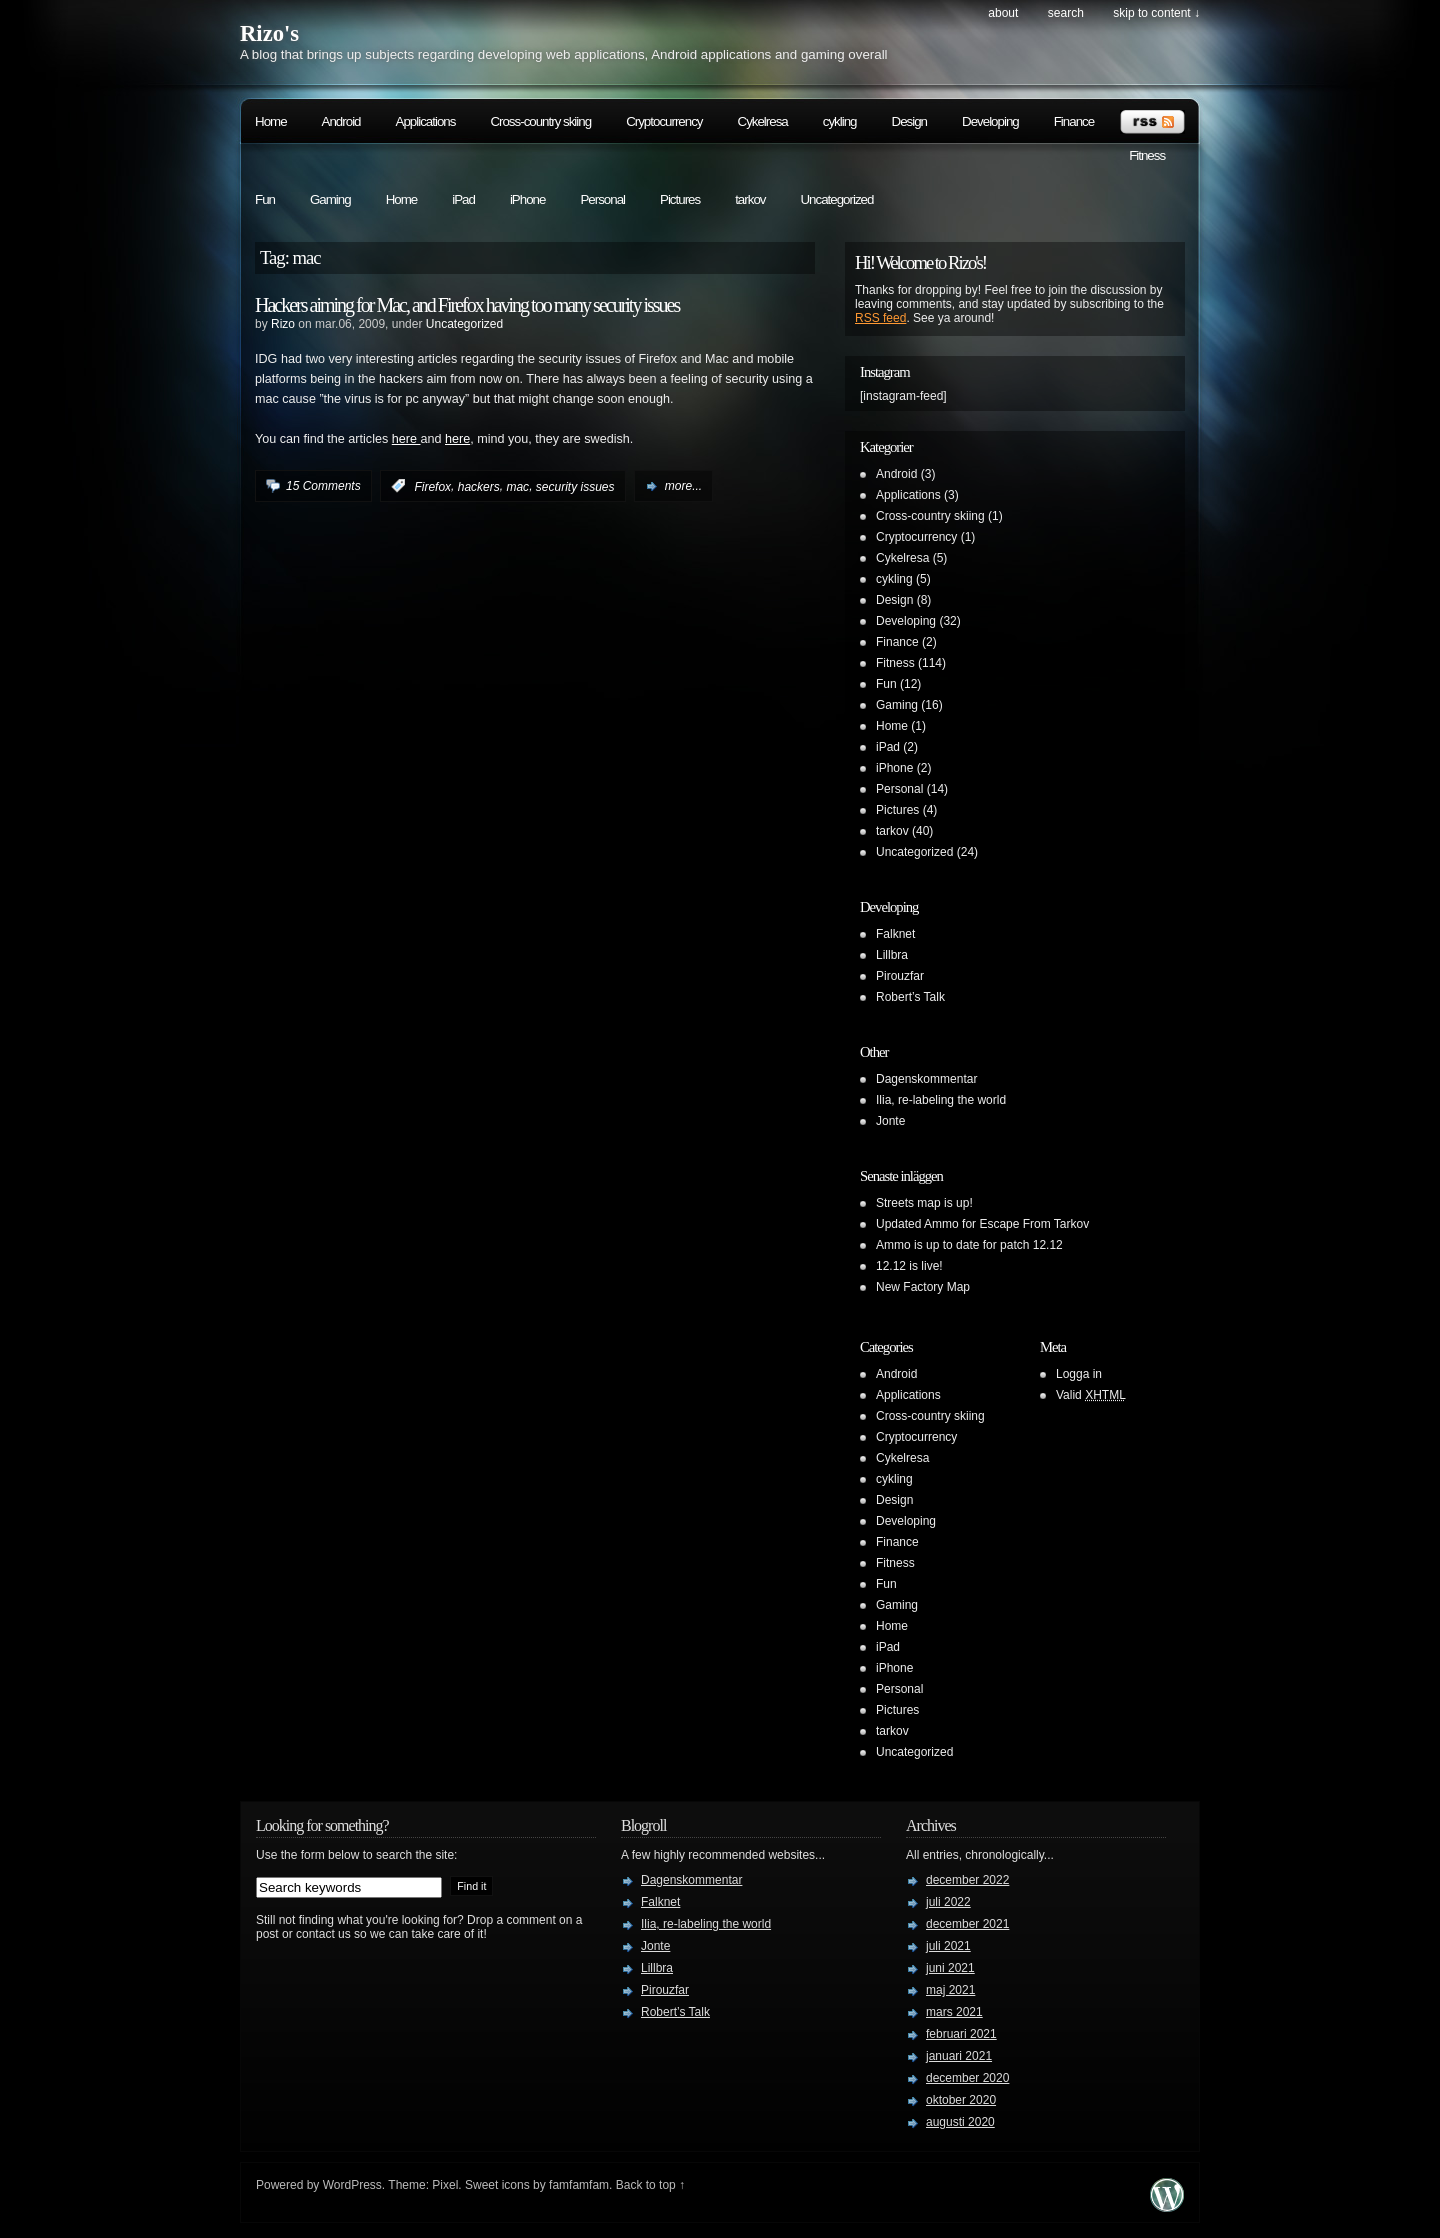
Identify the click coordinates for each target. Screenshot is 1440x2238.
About (1003, 13)
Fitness (1147, 155)
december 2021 (967, 1924)
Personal (602, 199)
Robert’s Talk (910, 997)
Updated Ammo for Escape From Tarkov (982, 1224)
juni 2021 (950, 1968)
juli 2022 (948, 1902)
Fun (265, 199)
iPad (463, 199)
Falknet (895, 934)
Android (341, 121)
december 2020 (967, 2078)
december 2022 (967, 1880)
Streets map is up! (924, 1203)
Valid (1091, 1395)
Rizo (283, 324)
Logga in (1079, 1374)
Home (271, 121)
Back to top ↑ (650, 2185)
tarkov (750, 199)
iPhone (528, 199)
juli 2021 (948, 1946)
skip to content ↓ (1156, 13)
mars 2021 (954, 2012)
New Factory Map (923, 1287)
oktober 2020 (961, 2100)
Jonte (890, 1121)
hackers (479, 486)
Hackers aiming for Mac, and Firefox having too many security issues (467, 305)
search (1066, 13)
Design (910, 121)
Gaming (330, 199)
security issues (575, 486)
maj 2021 (950, 1990)
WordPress (352, 2185)
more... (683, 486)
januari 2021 (959, 2056)
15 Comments (323, 486)
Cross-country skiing (540, 121)
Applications (426, 121)
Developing (990, 121)
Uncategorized (836, 199)
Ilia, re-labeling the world (941, 1100)
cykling (840, 121)
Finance (1074, 121)
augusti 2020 (960, 2122)
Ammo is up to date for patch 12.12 (969, 1245)
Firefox (432, 486)
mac (517, 486)
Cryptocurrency (664, 121)
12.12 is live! (909, 1266)
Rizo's (269, 33)
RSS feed (880, 318)
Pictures (680, 199)
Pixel (445, 2185)
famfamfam (579, 2185)
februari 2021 (961, 2034)
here (406, 439)
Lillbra (892, 955)
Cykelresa (763, 121)
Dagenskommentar (926, 1079)
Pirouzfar (900, 976)
